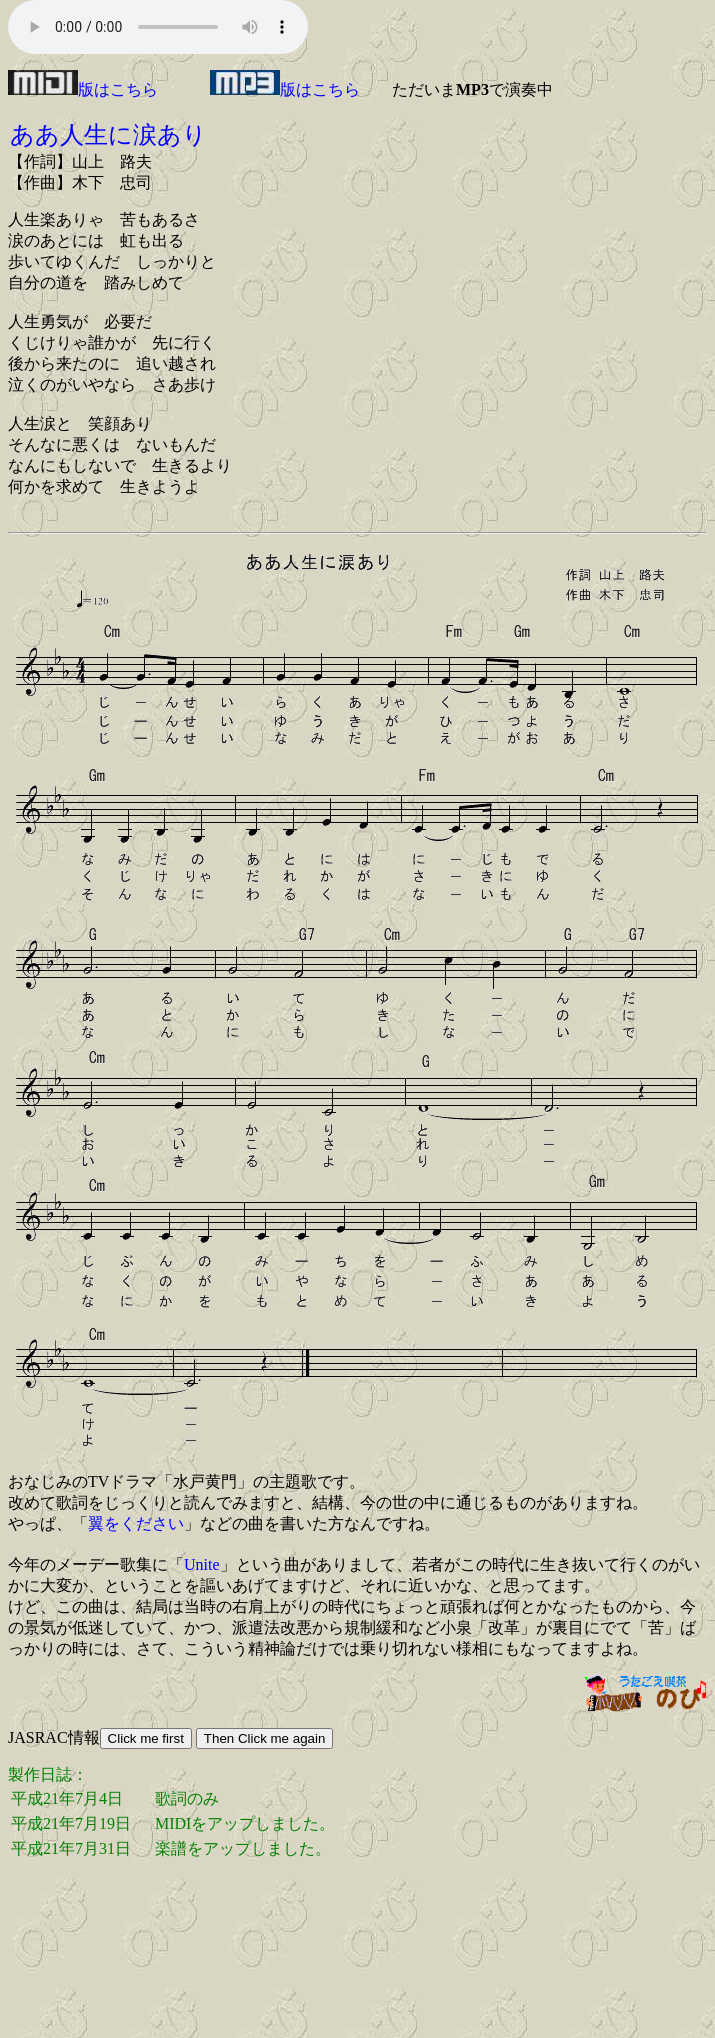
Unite (202, 1564)
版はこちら (83, 89)
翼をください (136, 1523)
